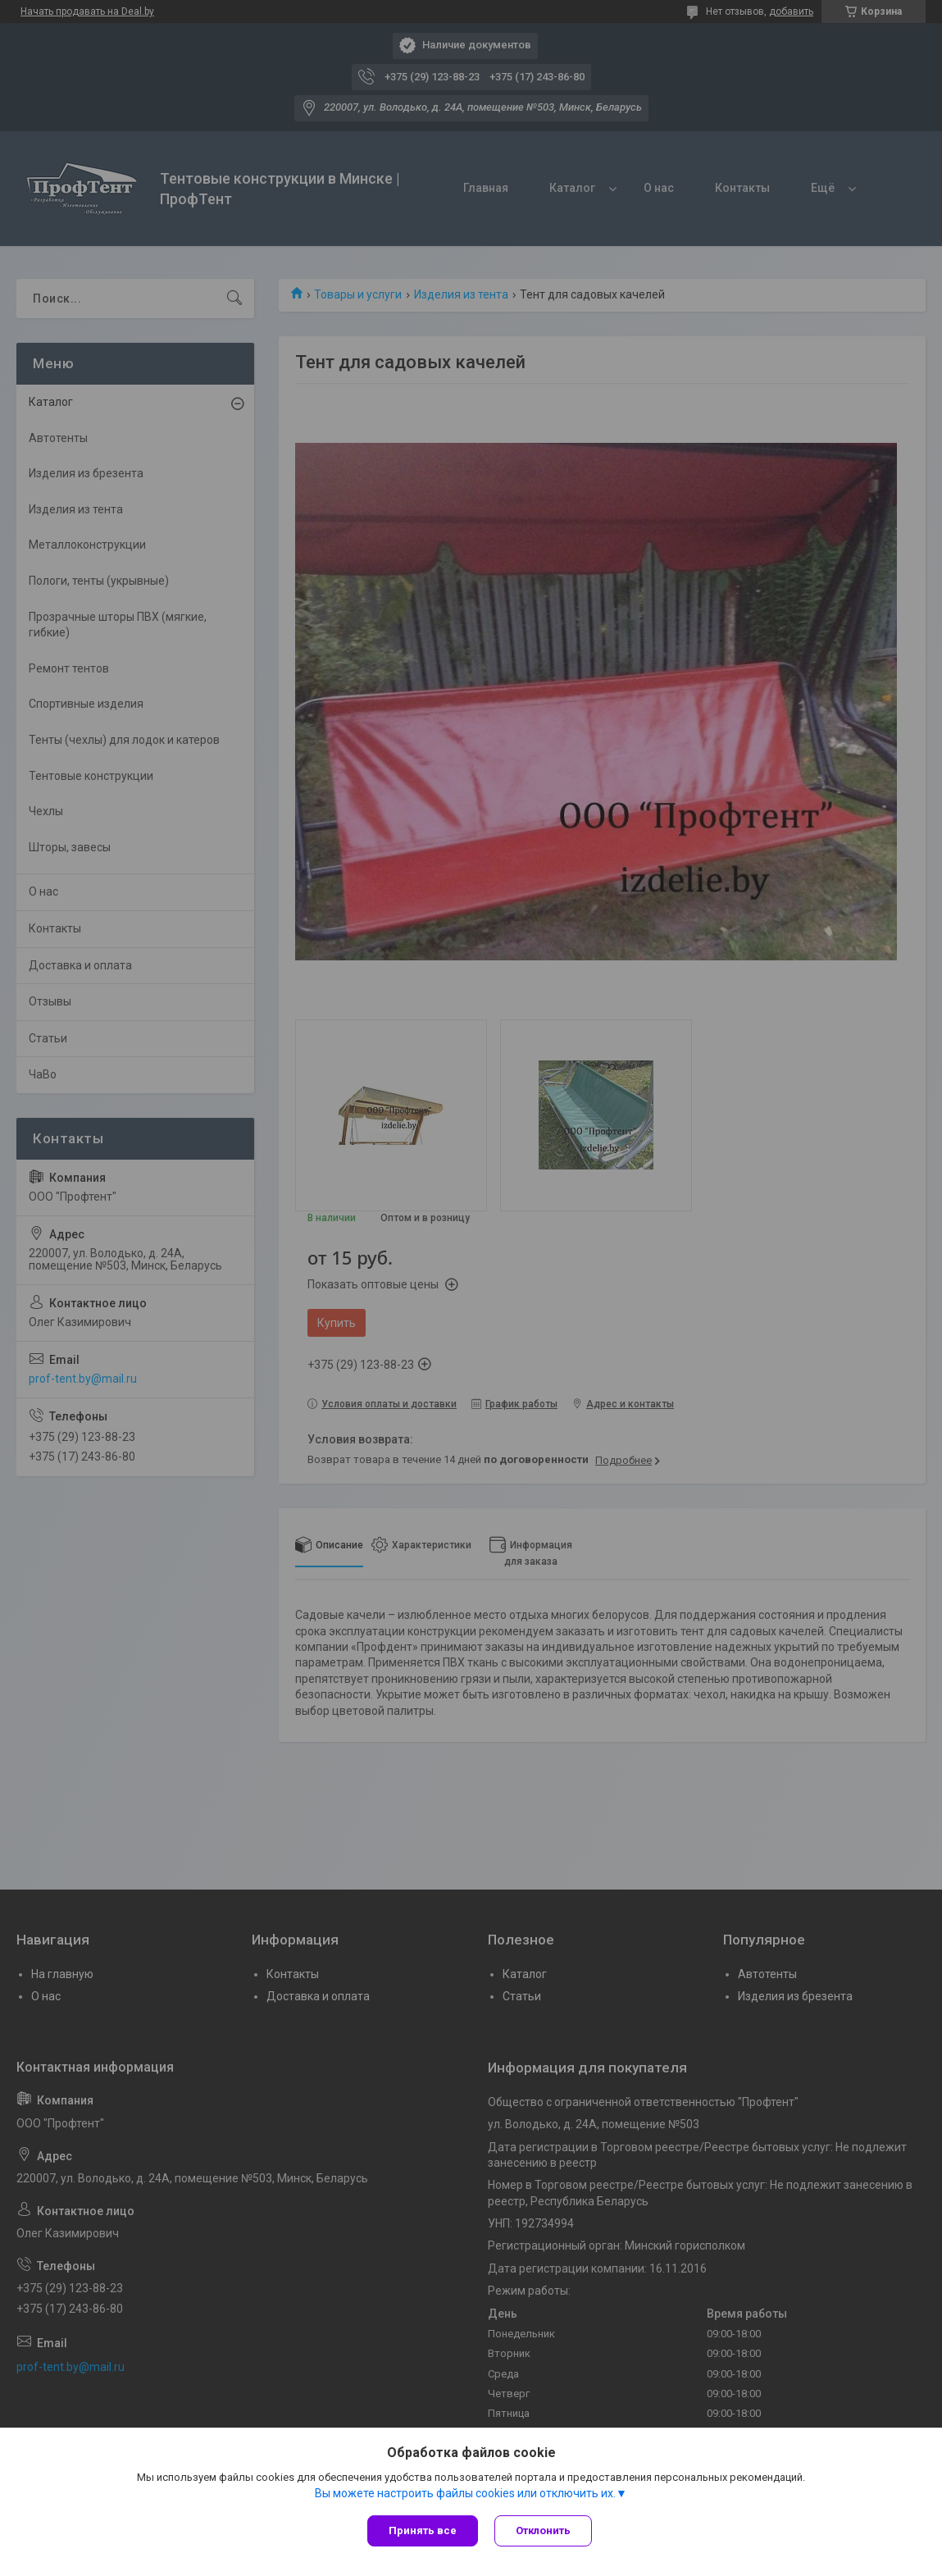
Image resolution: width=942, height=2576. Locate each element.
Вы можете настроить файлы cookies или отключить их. (465, 2493)
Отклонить (543, 2530)
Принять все (423, 2530)
